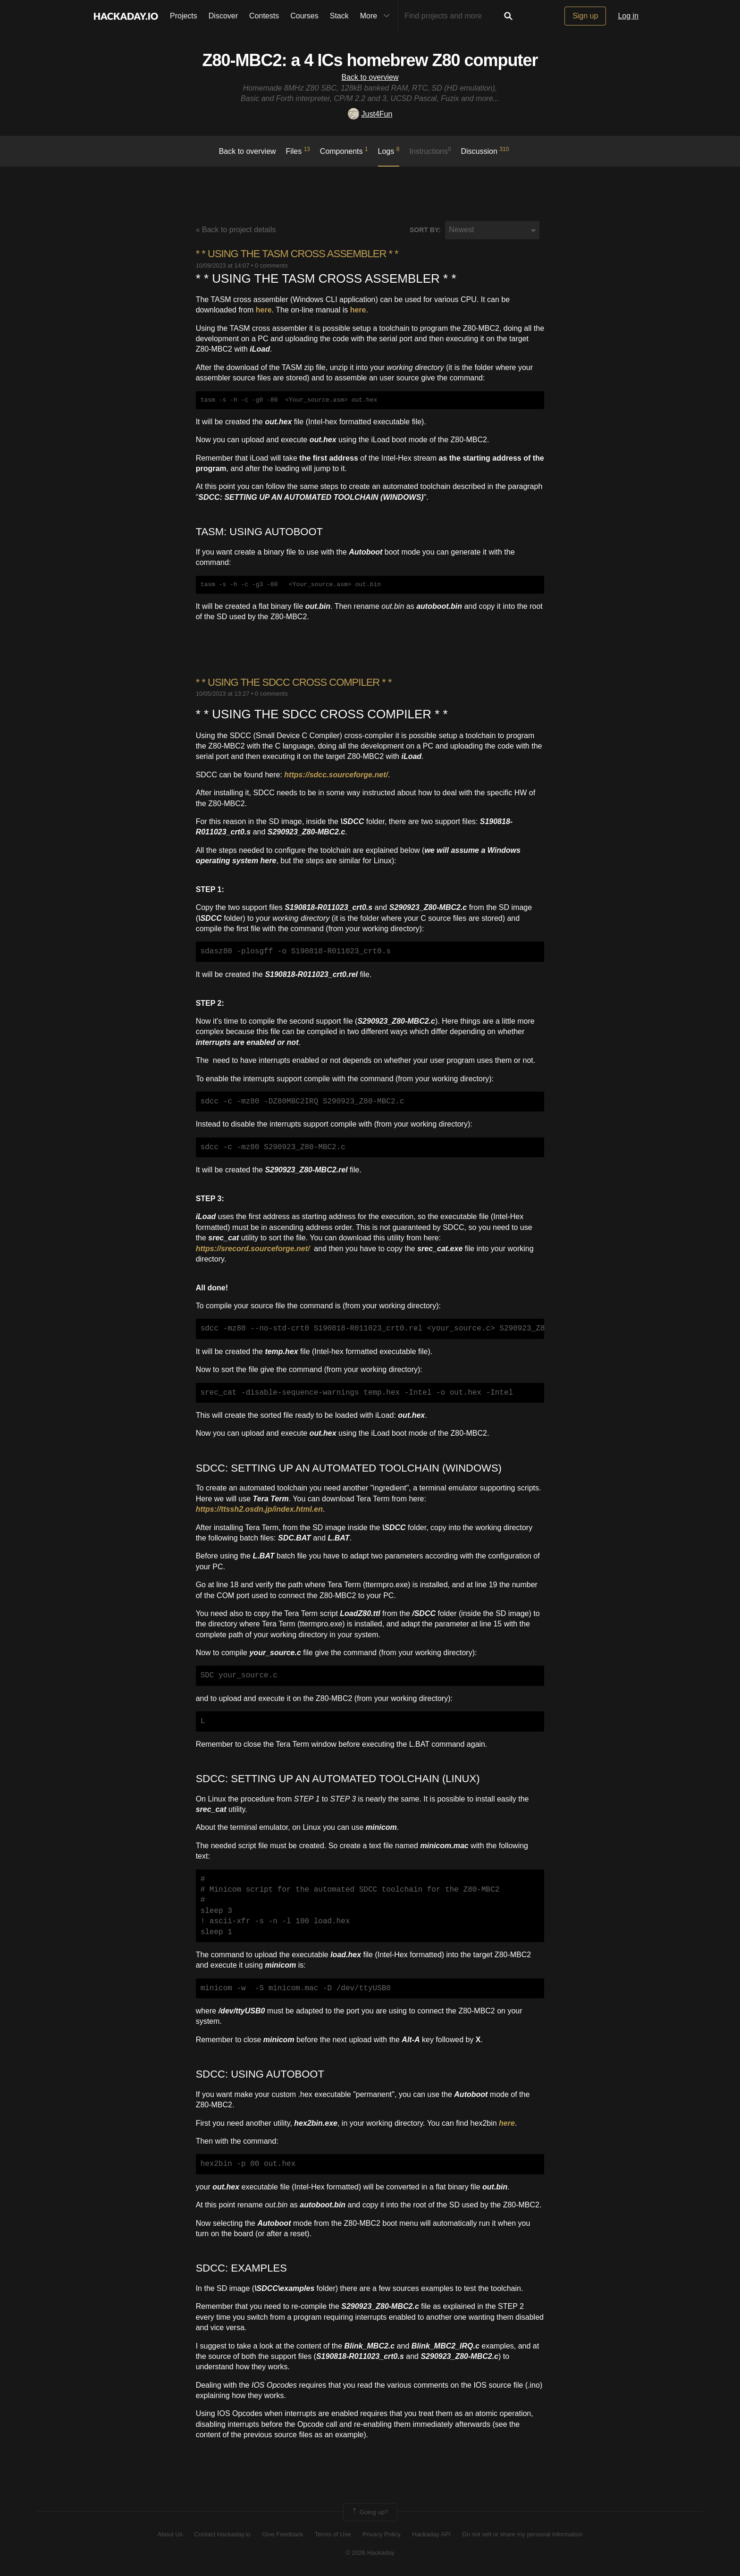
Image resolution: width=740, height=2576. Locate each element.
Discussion (485, 150)
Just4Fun (370, 114)
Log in (628, 16)
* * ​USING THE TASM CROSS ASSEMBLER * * (297, 254)
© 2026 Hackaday (370, 2552)
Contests (264, 16)
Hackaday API (431, 2534)
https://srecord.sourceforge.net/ (253, 1249)
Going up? (369, 2512)
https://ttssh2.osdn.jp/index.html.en (259, 1509)
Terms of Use (333, 2534)
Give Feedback (282, 2534)
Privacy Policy (381, 2534)
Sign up (585, 16)
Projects (183, 16)
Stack (339, 16)
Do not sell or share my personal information (522, 2534)
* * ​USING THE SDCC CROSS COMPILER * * (294, 682)
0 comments (271, 265)
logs (389, 150)
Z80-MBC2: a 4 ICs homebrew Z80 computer (370, 60)
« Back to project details (236, 230)
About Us (170, 2534)
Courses (304, 16)
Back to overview (370, 77)
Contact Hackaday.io (222, 2534)
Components (344, 150)
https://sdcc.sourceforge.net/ (336, 775)
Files (298, 150)
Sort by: (425, 230)
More (377, 16)
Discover (223, 16)
